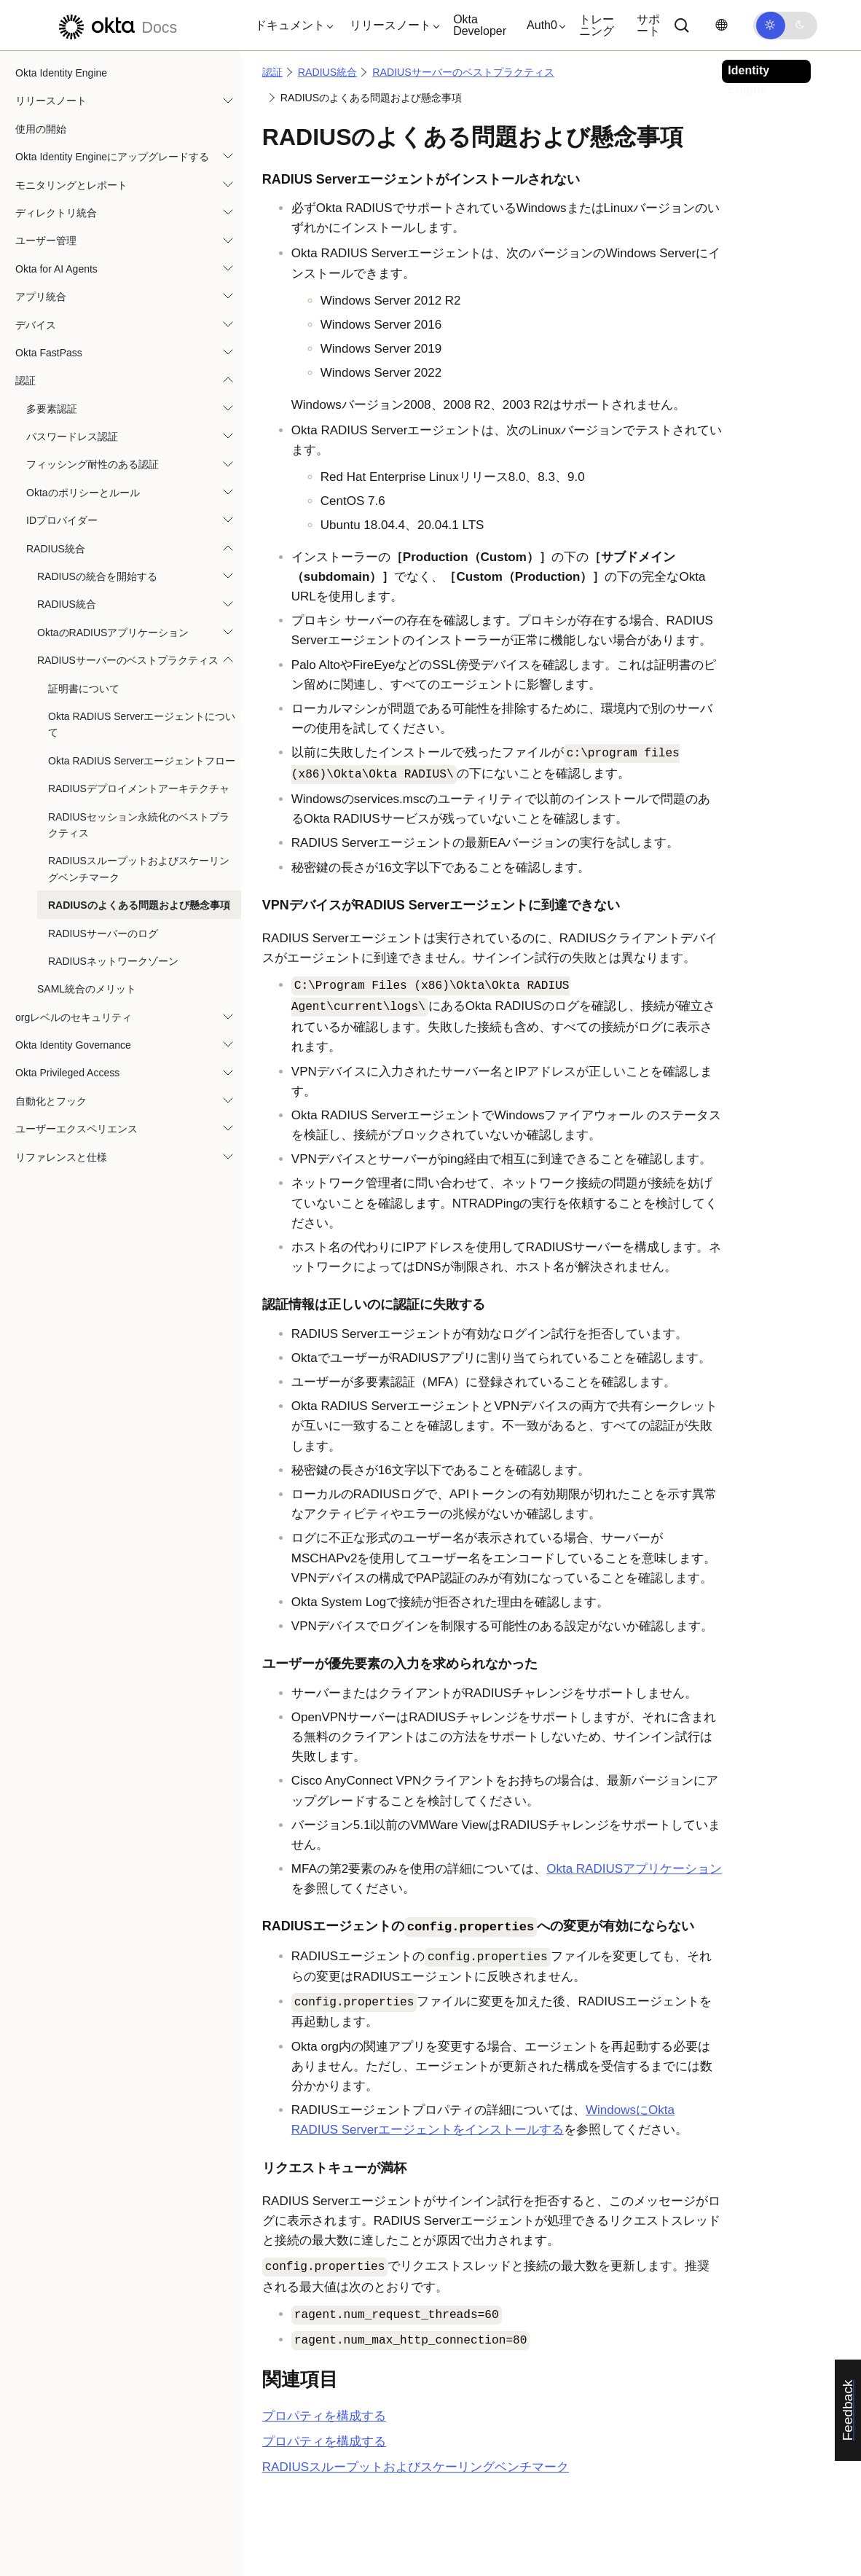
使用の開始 (40, 129)
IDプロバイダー (62, 520)
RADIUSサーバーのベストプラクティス (128, 660)
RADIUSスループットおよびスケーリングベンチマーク (138, 868)
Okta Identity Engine (61, 73)
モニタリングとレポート (71, 185)
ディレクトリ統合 (56, 213)
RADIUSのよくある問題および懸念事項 (139, 905)
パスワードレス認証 (72, 436)
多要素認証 (51, 409)
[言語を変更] (721, 25)
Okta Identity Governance (73, 1045)
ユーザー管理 (45, 240)
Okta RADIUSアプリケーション (634, 1869)
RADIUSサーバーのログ (103, 933)
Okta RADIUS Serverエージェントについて (141, 724)
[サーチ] (681, 25)
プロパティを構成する (324, 2416)
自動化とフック (51, 1101)
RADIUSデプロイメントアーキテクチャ (138, 788)
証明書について (83, 688)
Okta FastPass (48, 353)
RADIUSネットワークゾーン (113, 961)
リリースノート (51, 100)
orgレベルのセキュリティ (73, 1017)
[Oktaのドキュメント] (116, 25)
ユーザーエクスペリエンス (76, 1129)
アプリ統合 (40, 296)
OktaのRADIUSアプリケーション (113, 632)
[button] (290, 25)
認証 (25, 380)
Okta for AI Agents (56, 269)
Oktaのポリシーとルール (83, 492)
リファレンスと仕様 (61, 1157)
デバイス (35, 325)
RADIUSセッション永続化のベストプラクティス (138, 825)
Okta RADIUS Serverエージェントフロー (141, 761)
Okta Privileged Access (67, 1072)
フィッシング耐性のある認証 (92, 464)
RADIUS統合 (55, 549)
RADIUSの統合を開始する (97, 576)
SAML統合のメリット (86, 989)
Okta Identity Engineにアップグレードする (112, 157)
